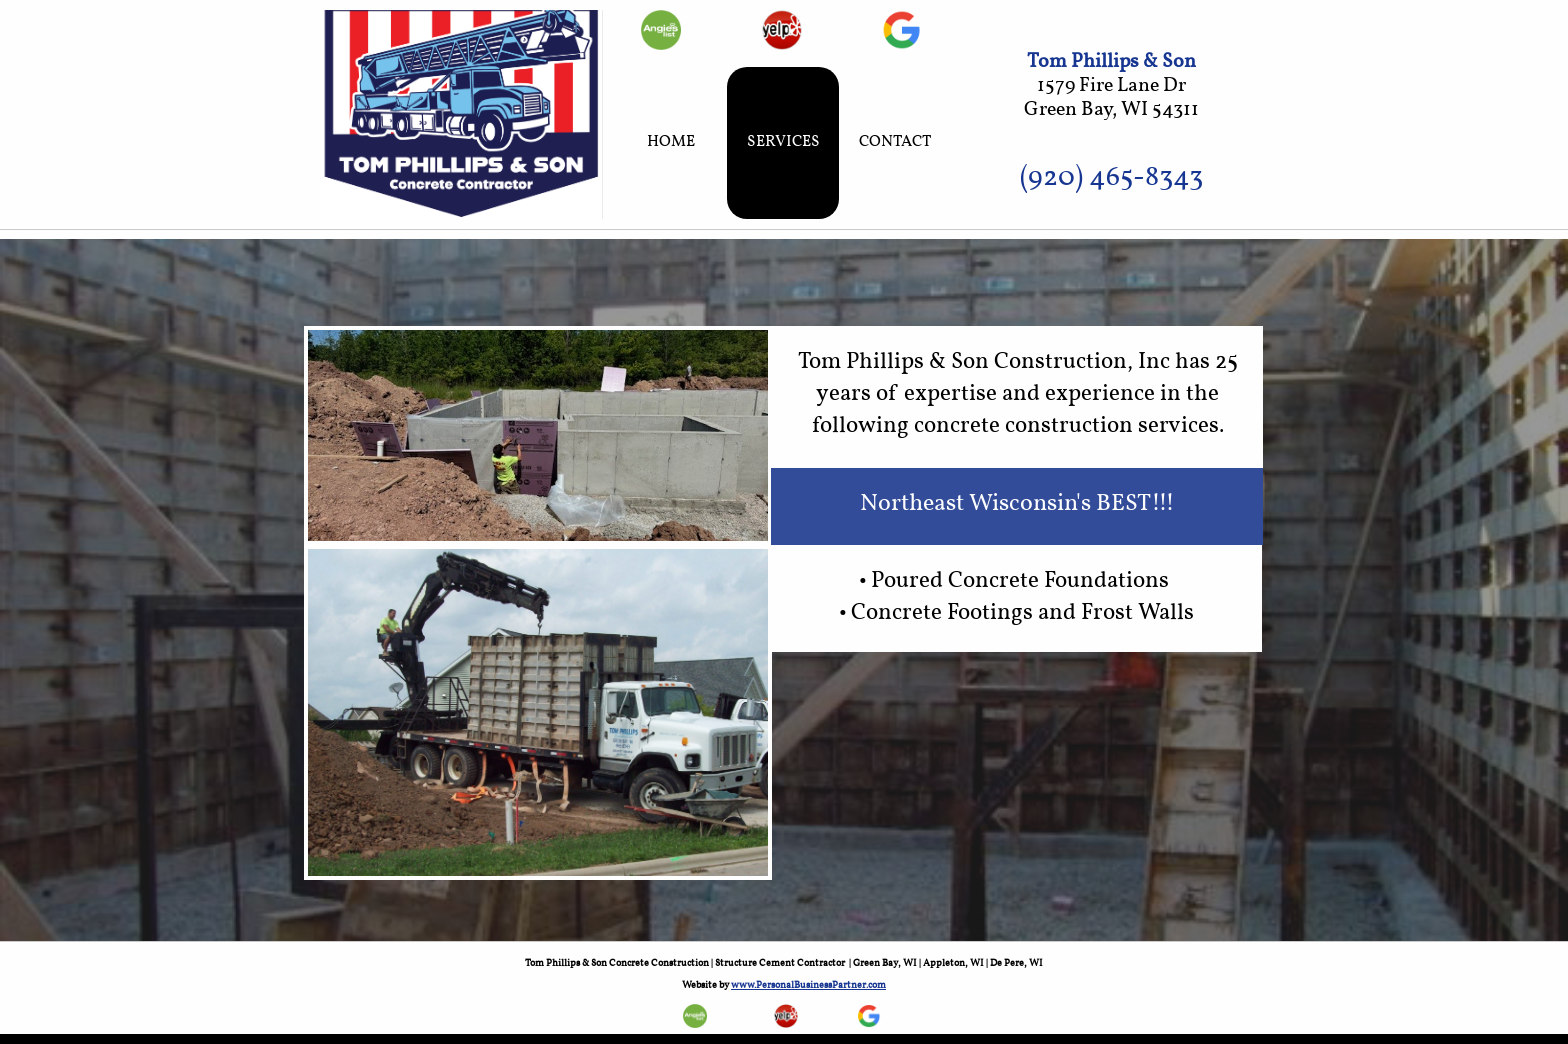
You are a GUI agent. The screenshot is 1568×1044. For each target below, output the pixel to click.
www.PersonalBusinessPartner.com (808, 985)
